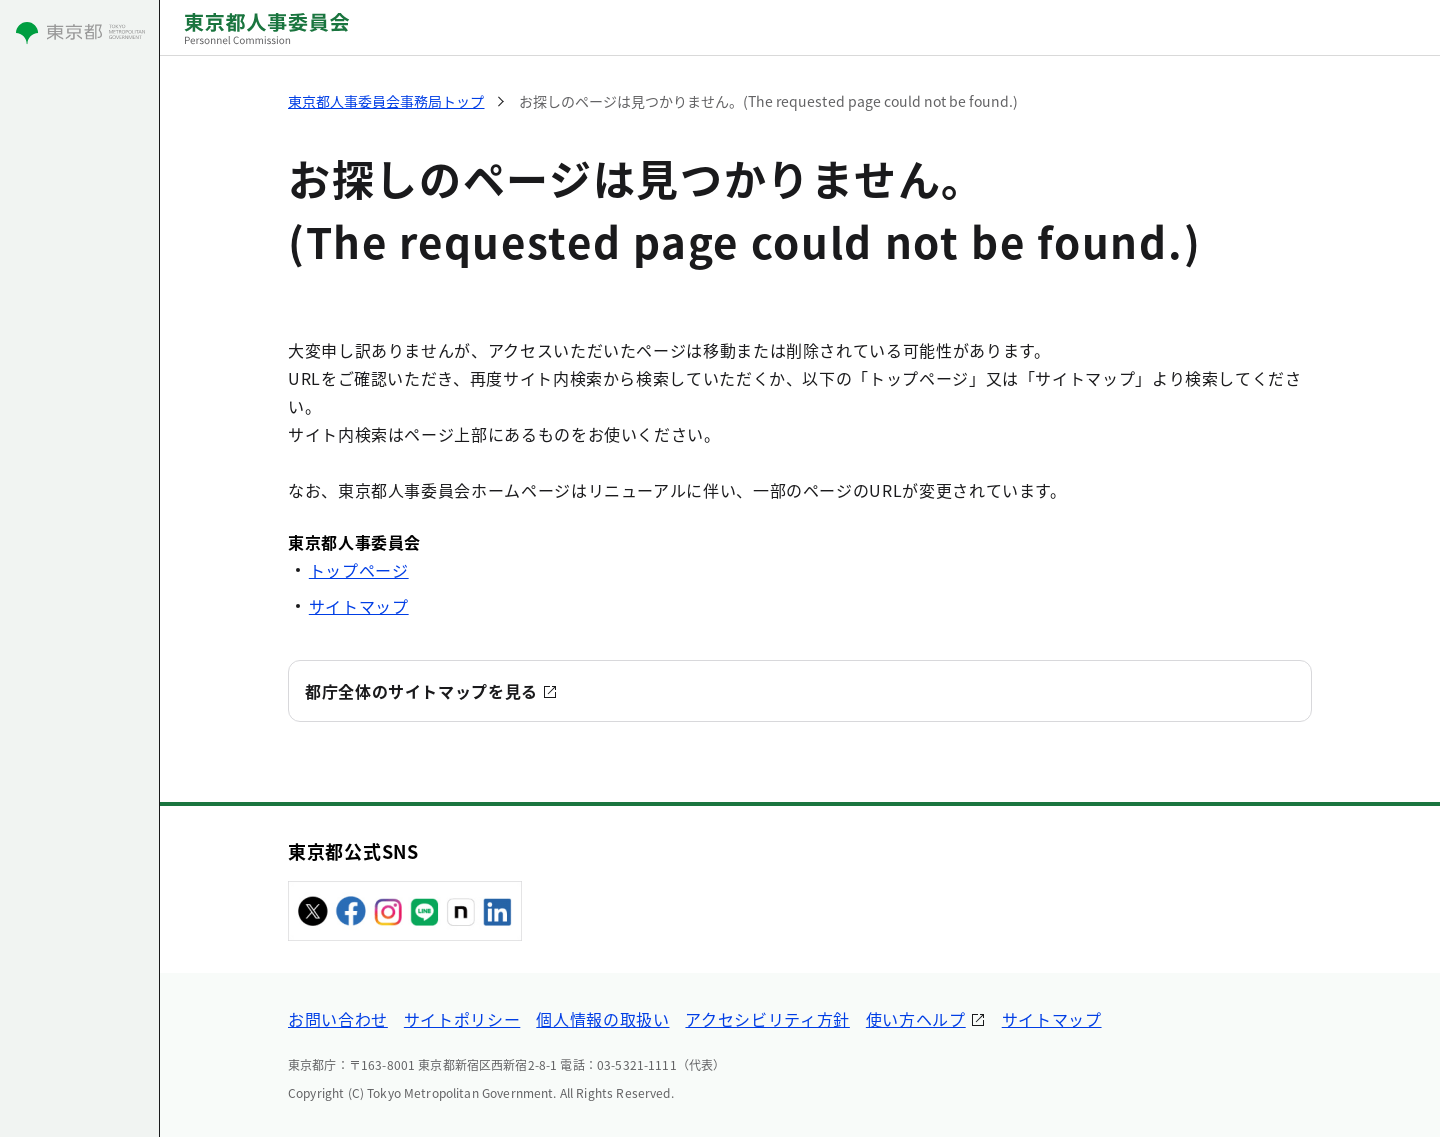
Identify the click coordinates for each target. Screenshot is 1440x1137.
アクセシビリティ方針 (767, 1019)
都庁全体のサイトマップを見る (421, 691)
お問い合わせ (338, 1019)
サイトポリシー (462, 1019)
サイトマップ (359, 606)
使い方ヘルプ (916, 1019)
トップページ (359, 570)
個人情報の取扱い (602, 1019)
